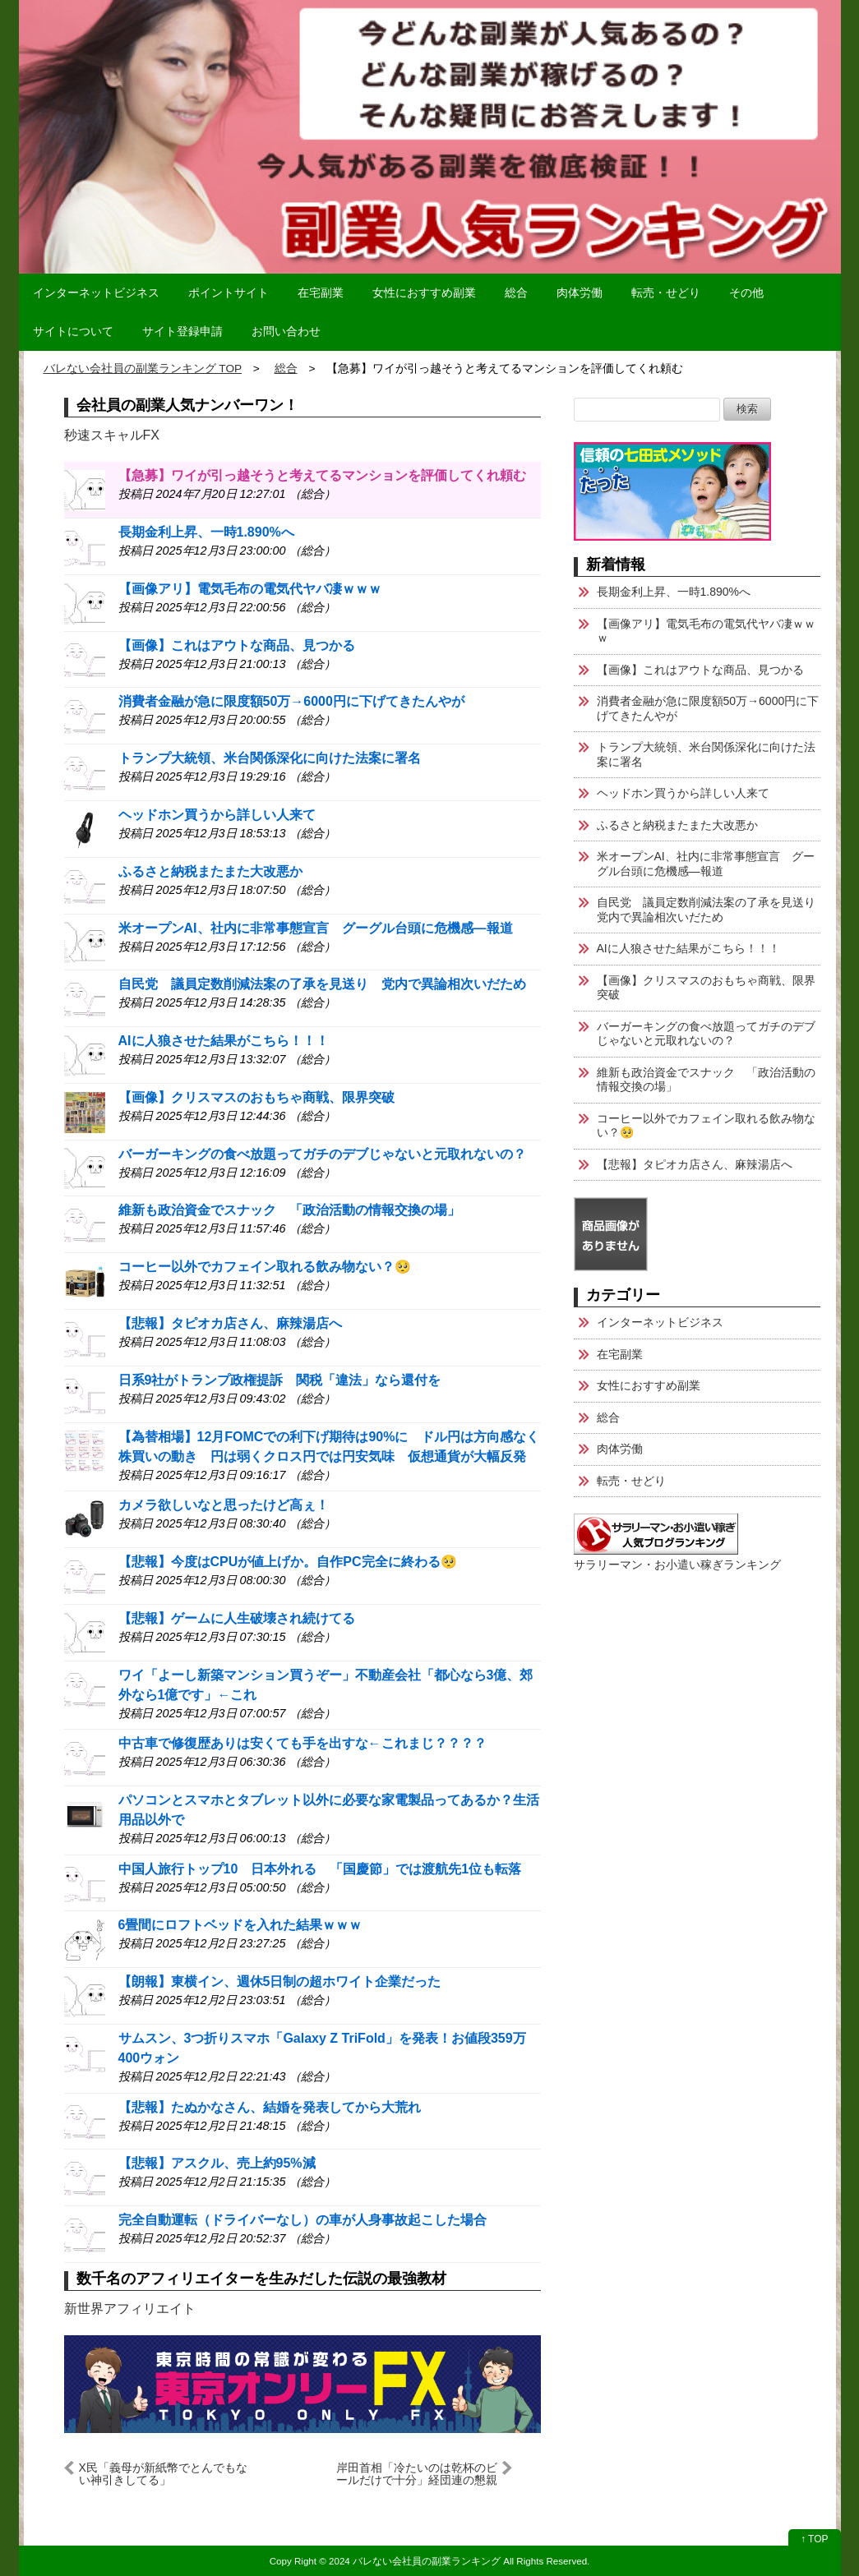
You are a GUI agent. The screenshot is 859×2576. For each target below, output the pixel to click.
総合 (516, 292)
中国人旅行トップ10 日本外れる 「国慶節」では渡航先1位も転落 (320, 1869)
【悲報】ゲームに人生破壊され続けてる (236, 1618)
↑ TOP (815, 2539)
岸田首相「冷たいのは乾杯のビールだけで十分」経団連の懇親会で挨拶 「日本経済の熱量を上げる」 (416, 2473)
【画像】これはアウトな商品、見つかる (236, 645)
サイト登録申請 (182, 331)
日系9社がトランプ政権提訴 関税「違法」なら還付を (279, 1380)
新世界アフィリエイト (130, 2309)
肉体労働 (580, 292)
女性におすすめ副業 (424, 292)
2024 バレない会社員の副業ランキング (415, 2560)
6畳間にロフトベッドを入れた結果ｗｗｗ (240, 1925)
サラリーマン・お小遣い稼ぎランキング (677, 1564)
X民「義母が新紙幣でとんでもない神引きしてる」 (163, 2473)
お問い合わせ (286, 331)
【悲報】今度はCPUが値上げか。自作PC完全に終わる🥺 (287, 1562)
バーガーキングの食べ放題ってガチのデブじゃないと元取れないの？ (322, 1154)
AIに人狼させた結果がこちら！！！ (223, 1041)
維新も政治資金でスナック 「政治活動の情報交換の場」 (289, 1210)
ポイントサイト (228, 292)
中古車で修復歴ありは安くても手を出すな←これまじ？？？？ (302, 1743)
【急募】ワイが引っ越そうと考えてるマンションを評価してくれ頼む (322, 475)
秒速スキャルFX (111, 435)
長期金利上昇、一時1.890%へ (206, 532)
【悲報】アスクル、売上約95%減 (217, 2163)
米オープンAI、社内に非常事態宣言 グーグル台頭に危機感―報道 (315, 928)
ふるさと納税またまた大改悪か (210, 871)
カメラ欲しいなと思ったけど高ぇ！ (223, 1505)
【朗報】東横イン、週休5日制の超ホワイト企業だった (279, 1981)
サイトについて (73, 331)
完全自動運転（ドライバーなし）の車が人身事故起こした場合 (302, 2220)
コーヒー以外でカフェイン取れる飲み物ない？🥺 (264, 1267)
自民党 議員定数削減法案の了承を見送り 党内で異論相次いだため (322, 984)
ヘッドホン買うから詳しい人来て (217, 815)
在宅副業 (321, 292)
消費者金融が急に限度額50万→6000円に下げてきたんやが (291, 701)
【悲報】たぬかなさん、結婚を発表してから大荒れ (269, 2107)
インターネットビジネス (96, 292)
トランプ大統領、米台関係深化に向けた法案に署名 (269, 758)
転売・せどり (665, 292)
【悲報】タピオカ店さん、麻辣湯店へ (230, 1323)
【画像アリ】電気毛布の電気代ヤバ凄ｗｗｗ (249, 589)
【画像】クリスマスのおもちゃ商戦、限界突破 (256, 1097)
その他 (746, 292)
